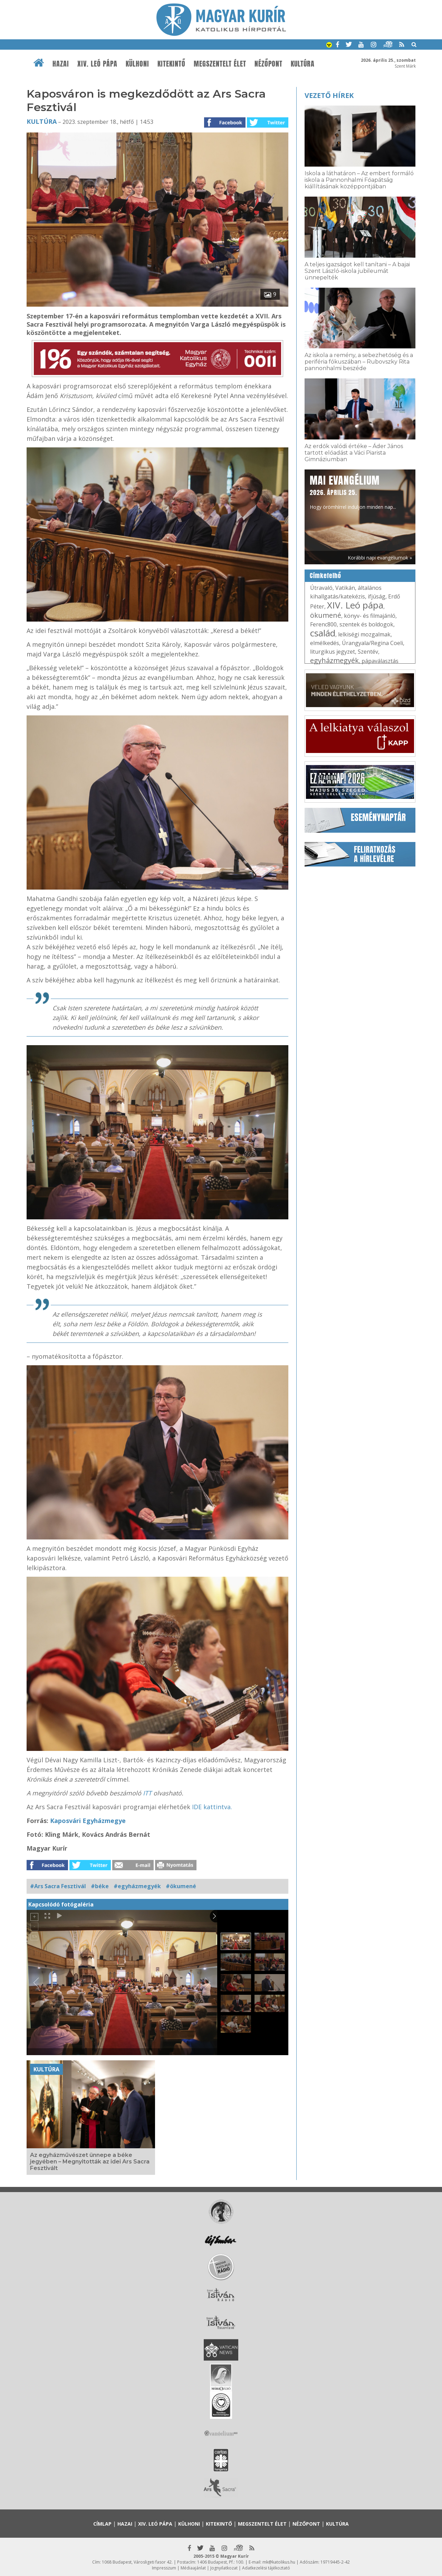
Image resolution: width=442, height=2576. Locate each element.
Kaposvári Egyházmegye (88, 1820)
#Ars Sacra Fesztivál (58, 1886)
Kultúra (303, 64)
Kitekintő (171, 64)
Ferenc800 (323, 624)
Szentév (368, 651)
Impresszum (164, 2568)
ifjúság (376, 596)
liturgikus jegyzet (332, 651)
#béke (100, 1886)
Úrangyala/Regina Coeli (372, 643)
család (322, 633)
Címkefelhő (325, 575)
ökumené (325, 615)
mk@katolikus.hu (278, 2562)
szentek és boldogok (366, 624)
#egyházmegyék (137, 1886)
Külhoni (137, 64)
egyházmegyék (334, 660)
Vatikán (345, 588)
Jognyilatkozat (224, 2568)
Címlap (102, 2523)
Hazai (60, 64)
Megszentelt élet (220, 64)
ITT (148, 1793)
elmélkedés (324, 643)
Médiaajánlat (193, 2568)
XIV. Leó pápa (97, 64)
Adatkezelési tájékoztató (266, 2568)
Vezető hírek (329, 95)
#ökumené (181, 1886)
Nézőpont (268, 64)
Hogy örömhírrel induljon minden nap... (353, 491)
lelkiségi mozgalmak (364, 634)
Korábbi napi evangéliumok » (380, 557)
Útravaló (321, 588)
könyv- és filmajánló (369, 616)
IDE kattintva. (212, 1807)
